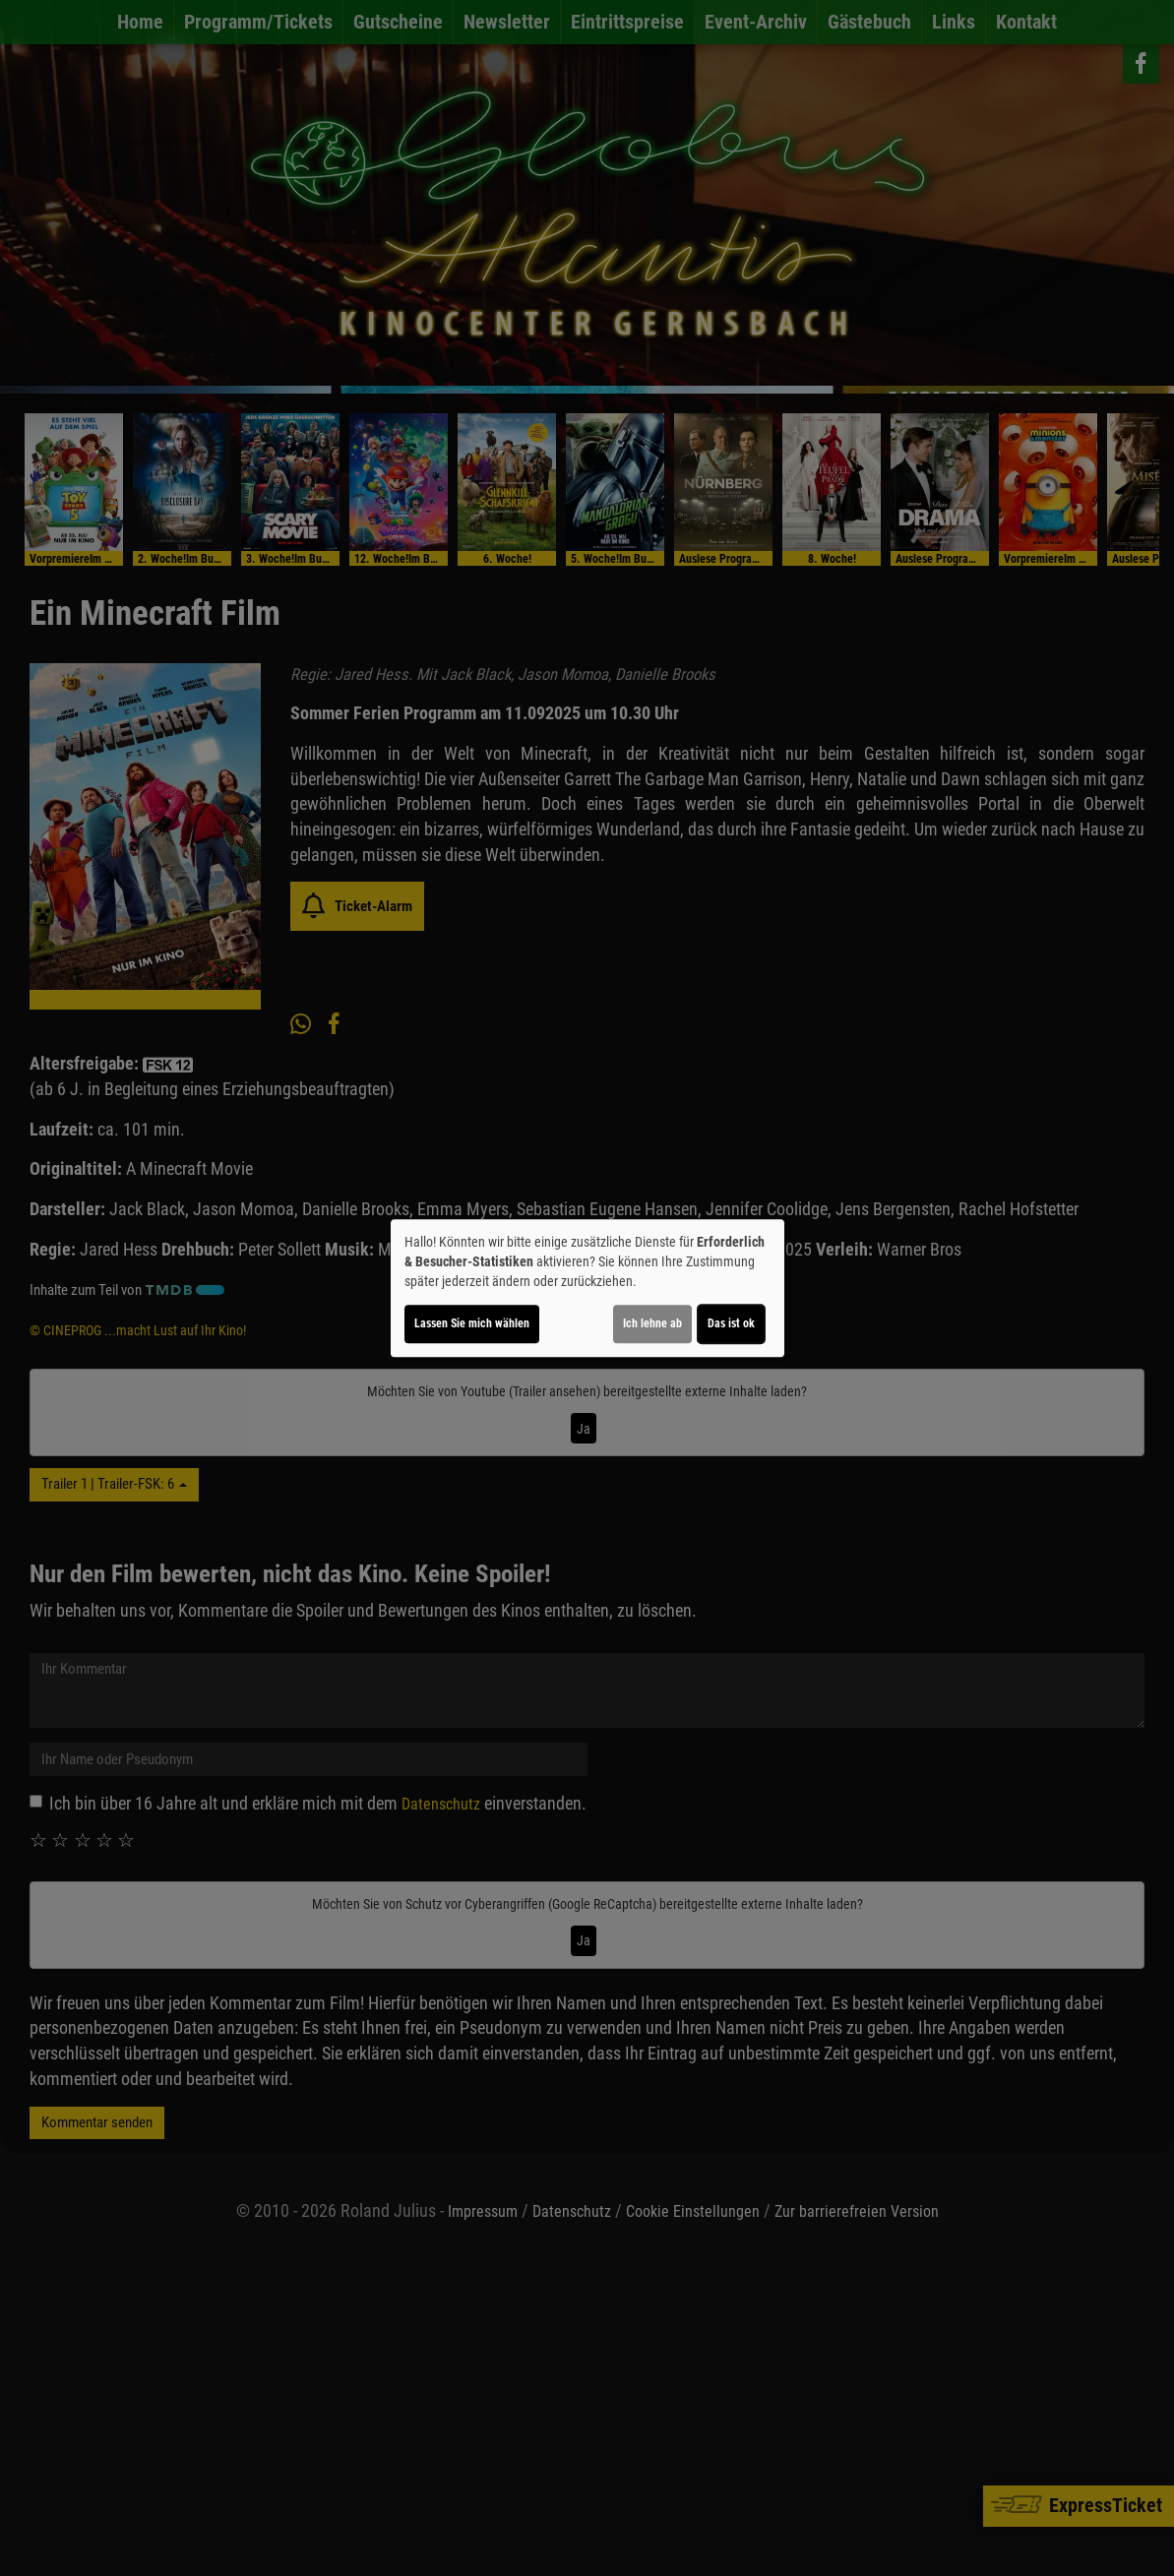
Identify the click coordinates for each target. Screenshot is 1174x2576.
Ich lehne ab (652, 1323)
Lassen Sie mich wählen (471, 1323)
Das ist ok (731, 1323)
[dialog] (587, 1288)
